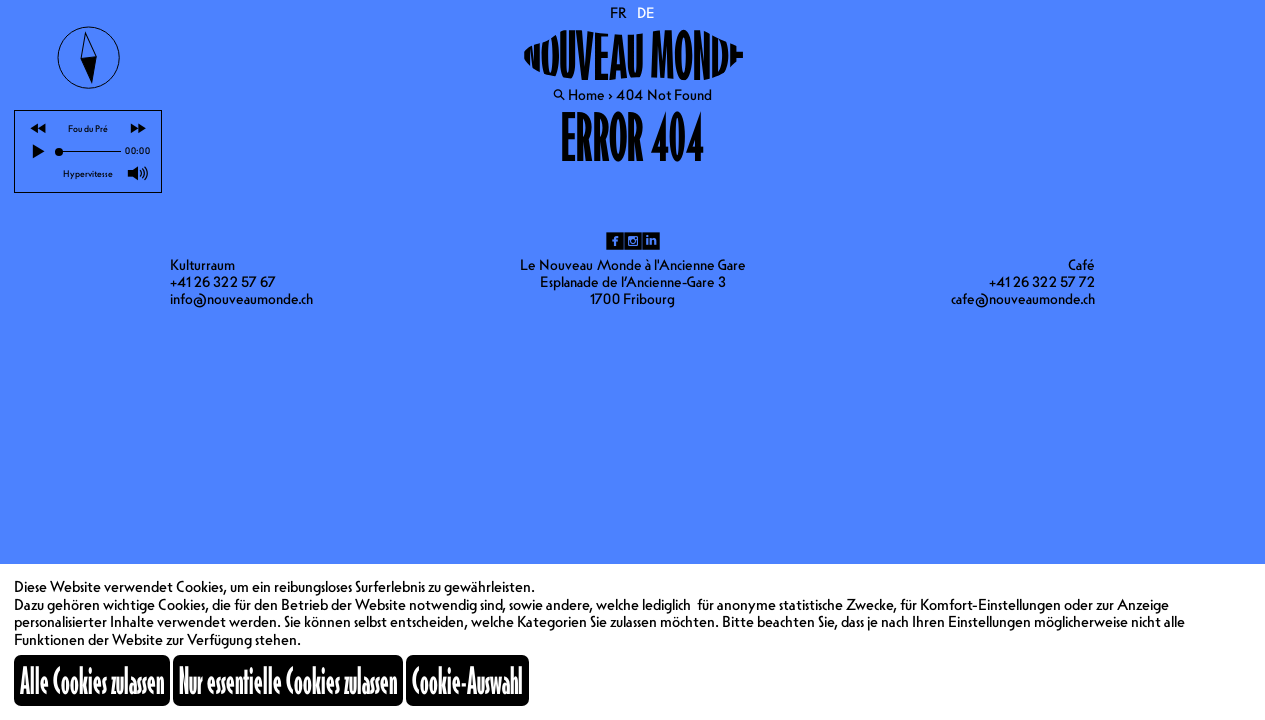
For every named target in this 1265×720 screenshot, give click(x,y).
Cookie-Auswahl (467, 680)
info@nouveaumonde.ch (241, 299)
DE (646, 13)
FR (619, 13)
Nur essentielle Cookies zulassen (288, 680)
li (651, 241)
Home (586, 95)
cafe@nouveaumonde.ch (1023, 299)
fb (615, 241)
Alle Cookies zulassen (92, 680)
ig (633, 241)
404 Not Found (664, 95)
